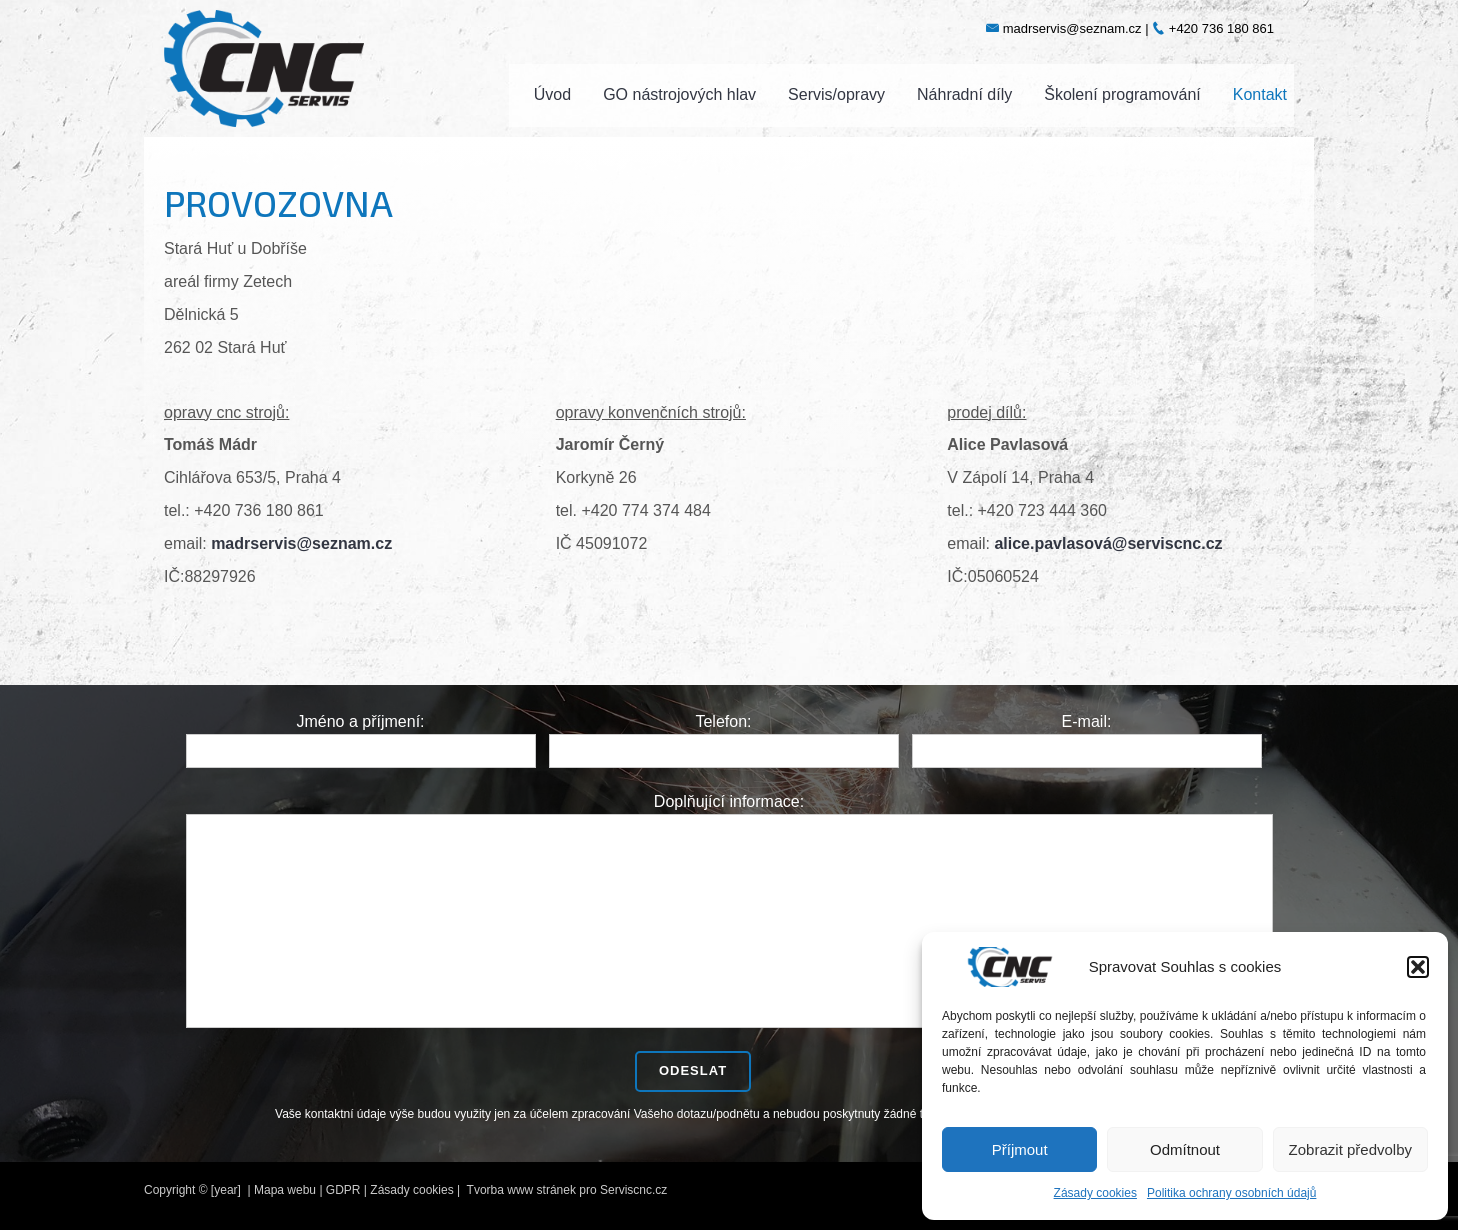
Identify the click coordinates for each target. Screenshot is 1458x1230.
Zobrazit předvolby (1350, 1149)
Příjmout (1020, 1149)
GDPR (343, 1190)
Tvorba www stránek (521, 1190)
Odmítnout (1185, 1149)
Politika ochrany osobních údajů (1231, 1193)
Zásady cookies (1095, 1193)
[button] (1418, 967)
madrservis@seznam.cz (301, 543)
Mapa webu (285, 1190)
